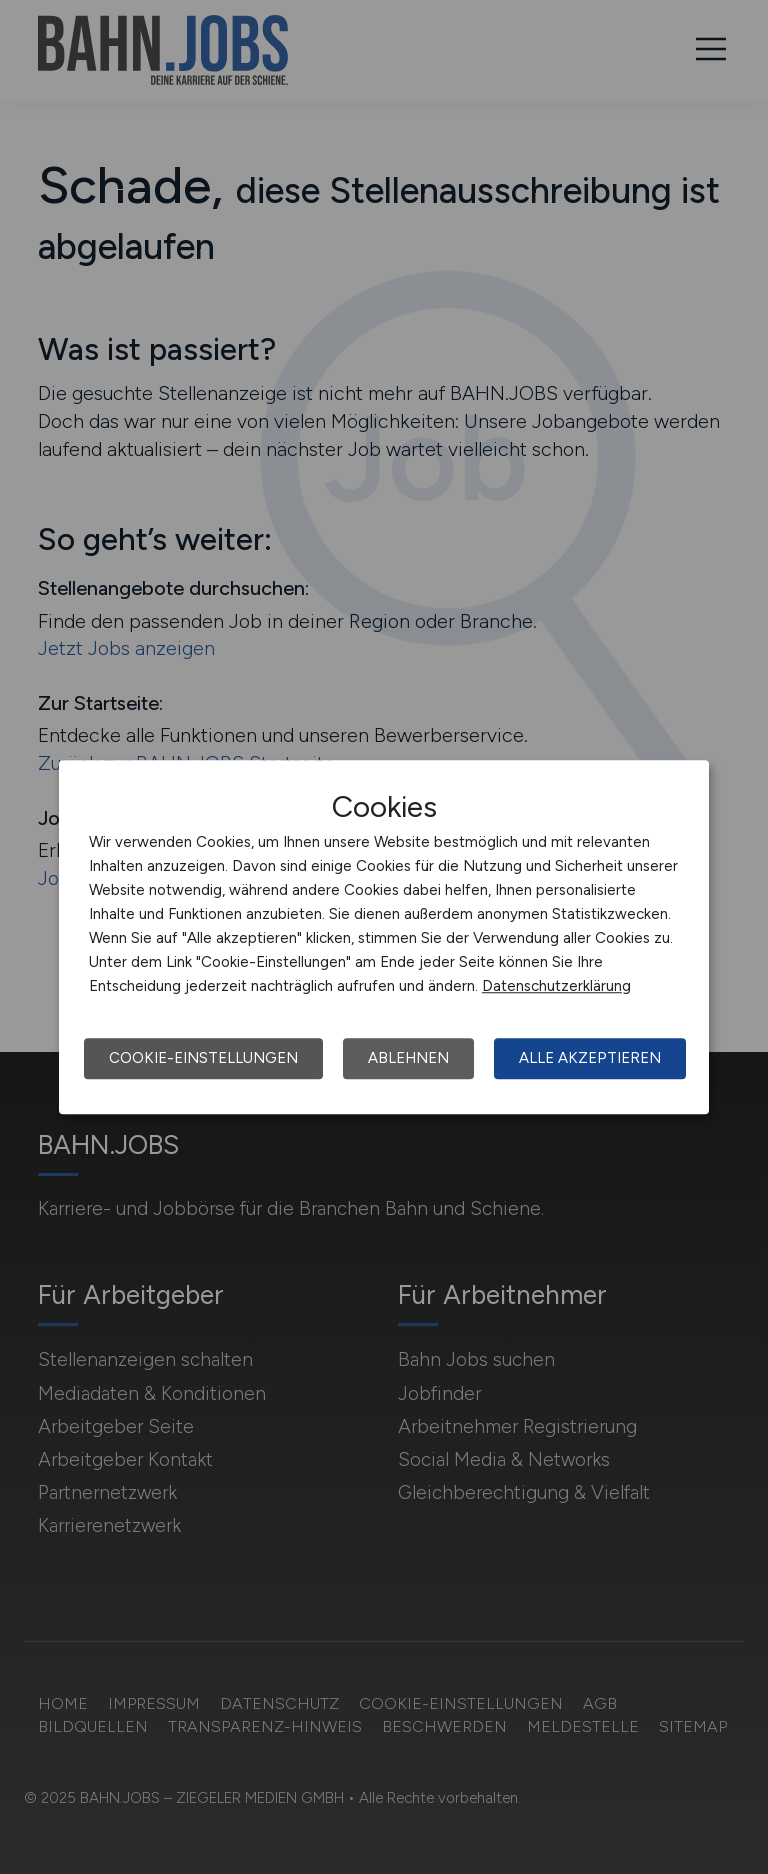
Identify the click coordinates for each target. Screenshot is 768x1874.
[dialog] (384, 937)
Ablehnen (408, 1058)
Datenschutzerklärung (556, 986)
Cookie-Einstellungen (203, 1058)
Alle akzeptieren (590, 1058)
